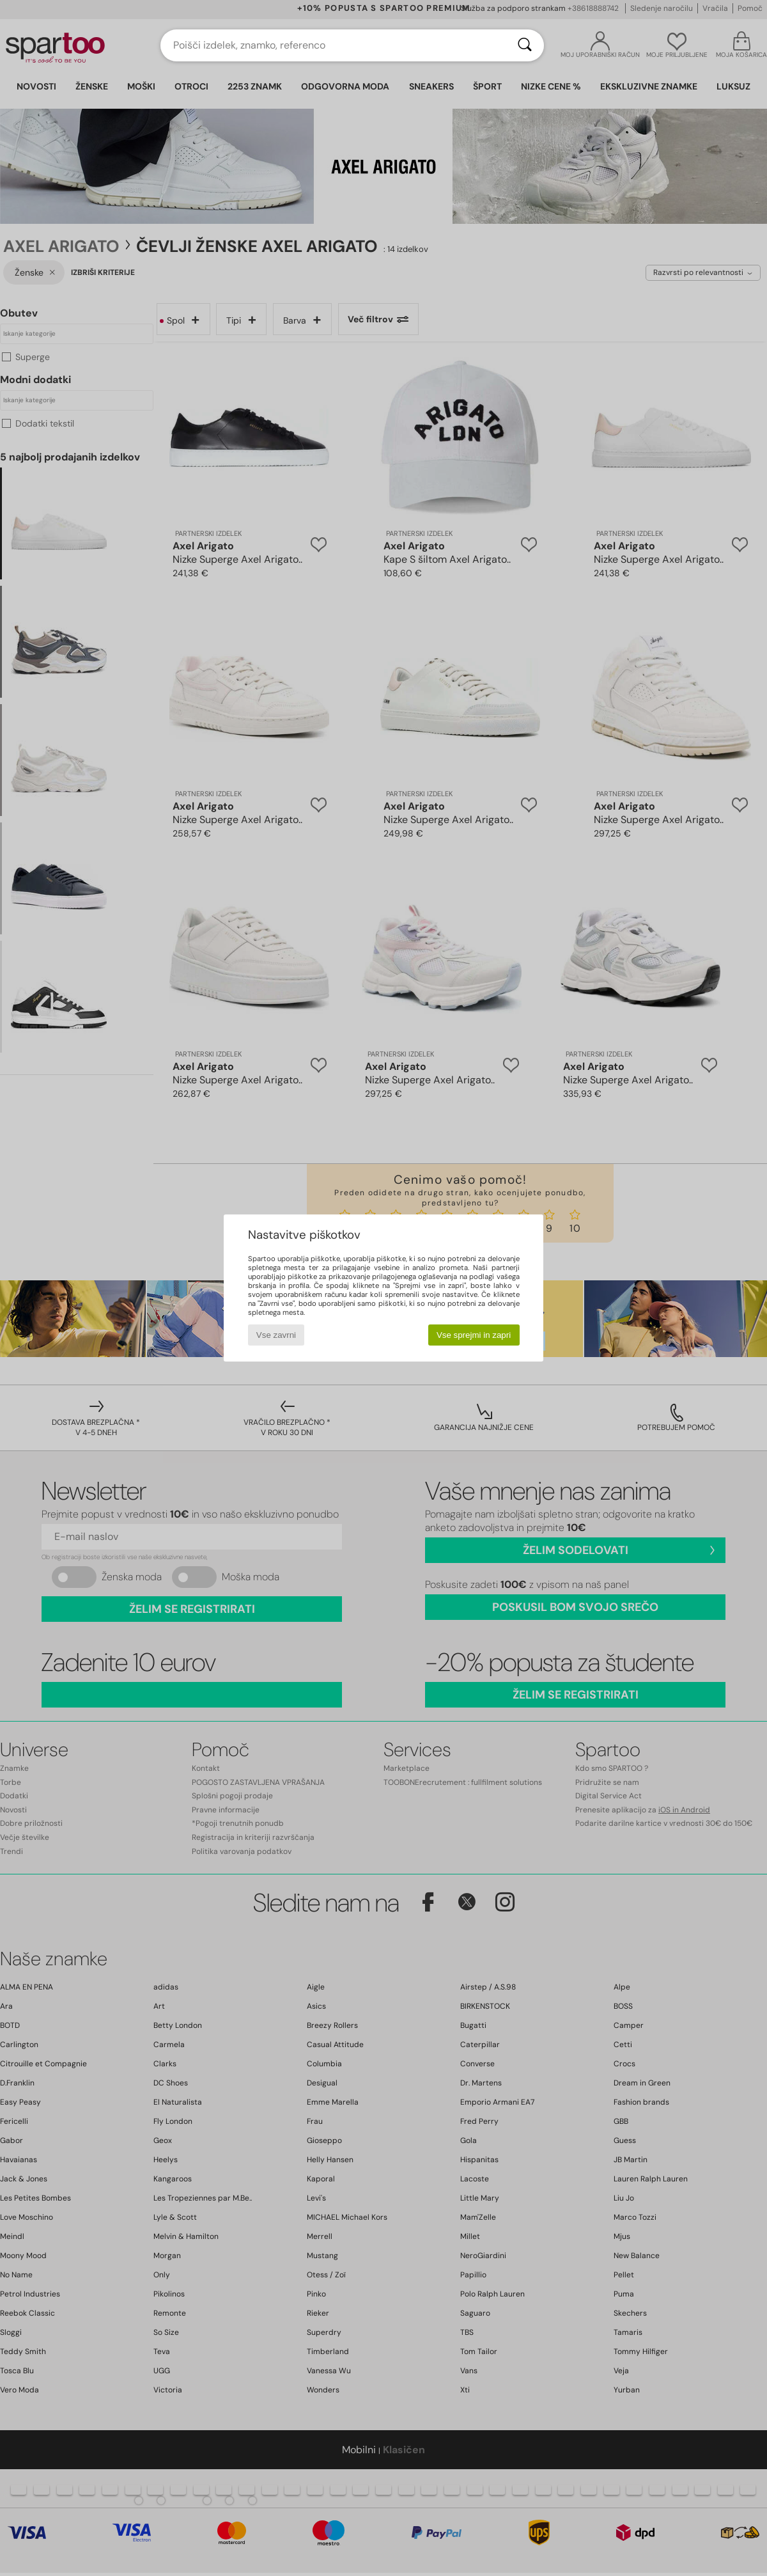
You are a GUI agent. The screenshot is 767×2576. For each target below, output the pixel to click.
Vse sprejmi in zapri (474, 1335)
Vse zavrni (276, 1335)
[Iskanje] (525, 45)
